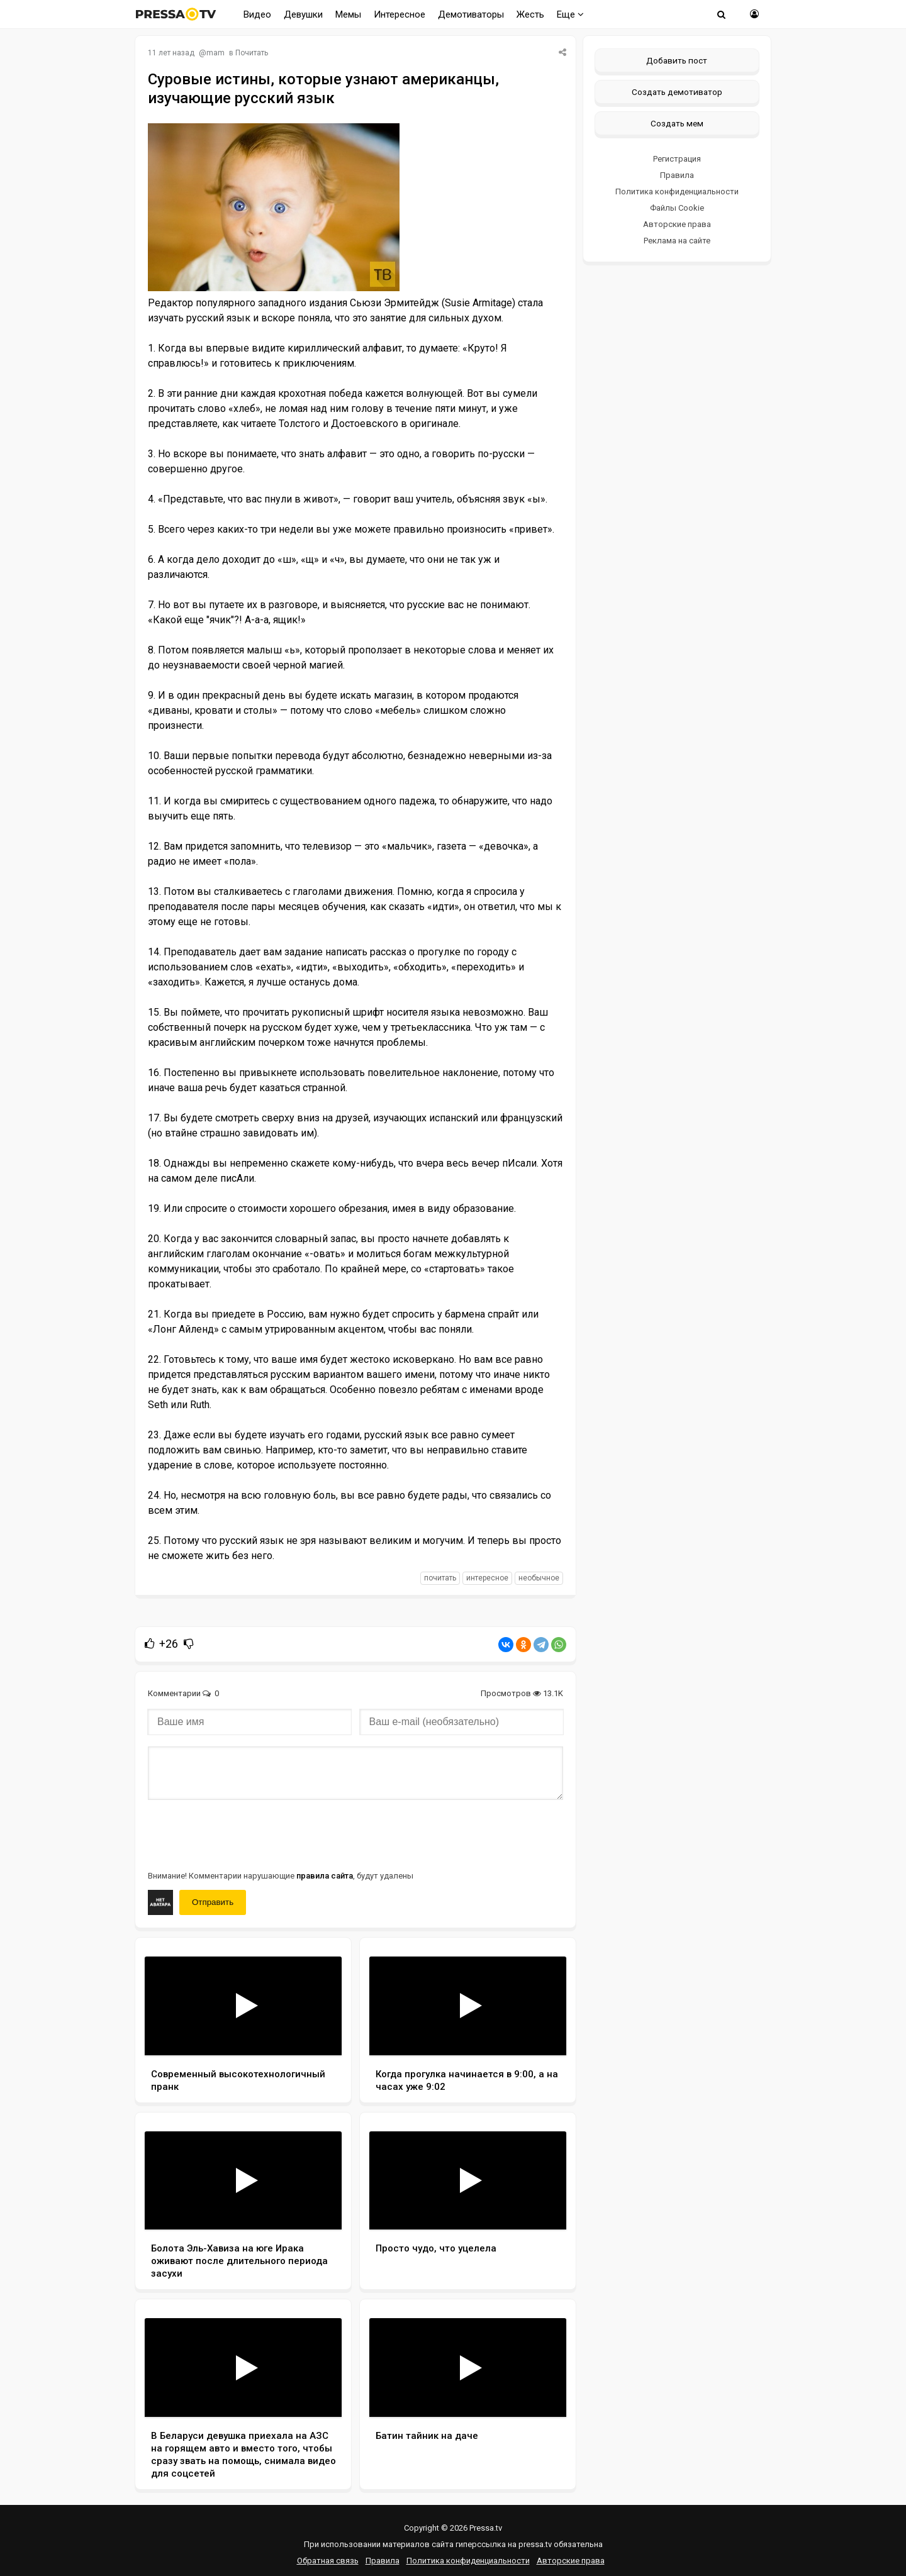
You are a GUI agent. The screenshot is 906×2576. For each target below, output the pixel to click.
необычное (538, 1578)
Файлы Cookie (677, 208)
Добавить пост (676, 60)
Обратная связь (328, 2560)
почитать (440, 1578)
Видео (257, 14)
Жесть (530, 14)
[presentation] (243, 1833)
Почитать (251, 52)
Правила (677, 175)
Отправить (212, 1902)
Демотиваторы (471, 14)
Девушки (303, 14)
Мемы (348, 14)
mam (215, 52)
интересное (487, 1578)
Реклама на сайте (677, 240)
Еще (570, 14)
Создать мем (677, 123)
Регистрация (677, 159)
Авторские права (677, 224)
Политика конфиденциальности (677, 191)
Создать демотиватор (677, 92)
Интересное (399, 14)
